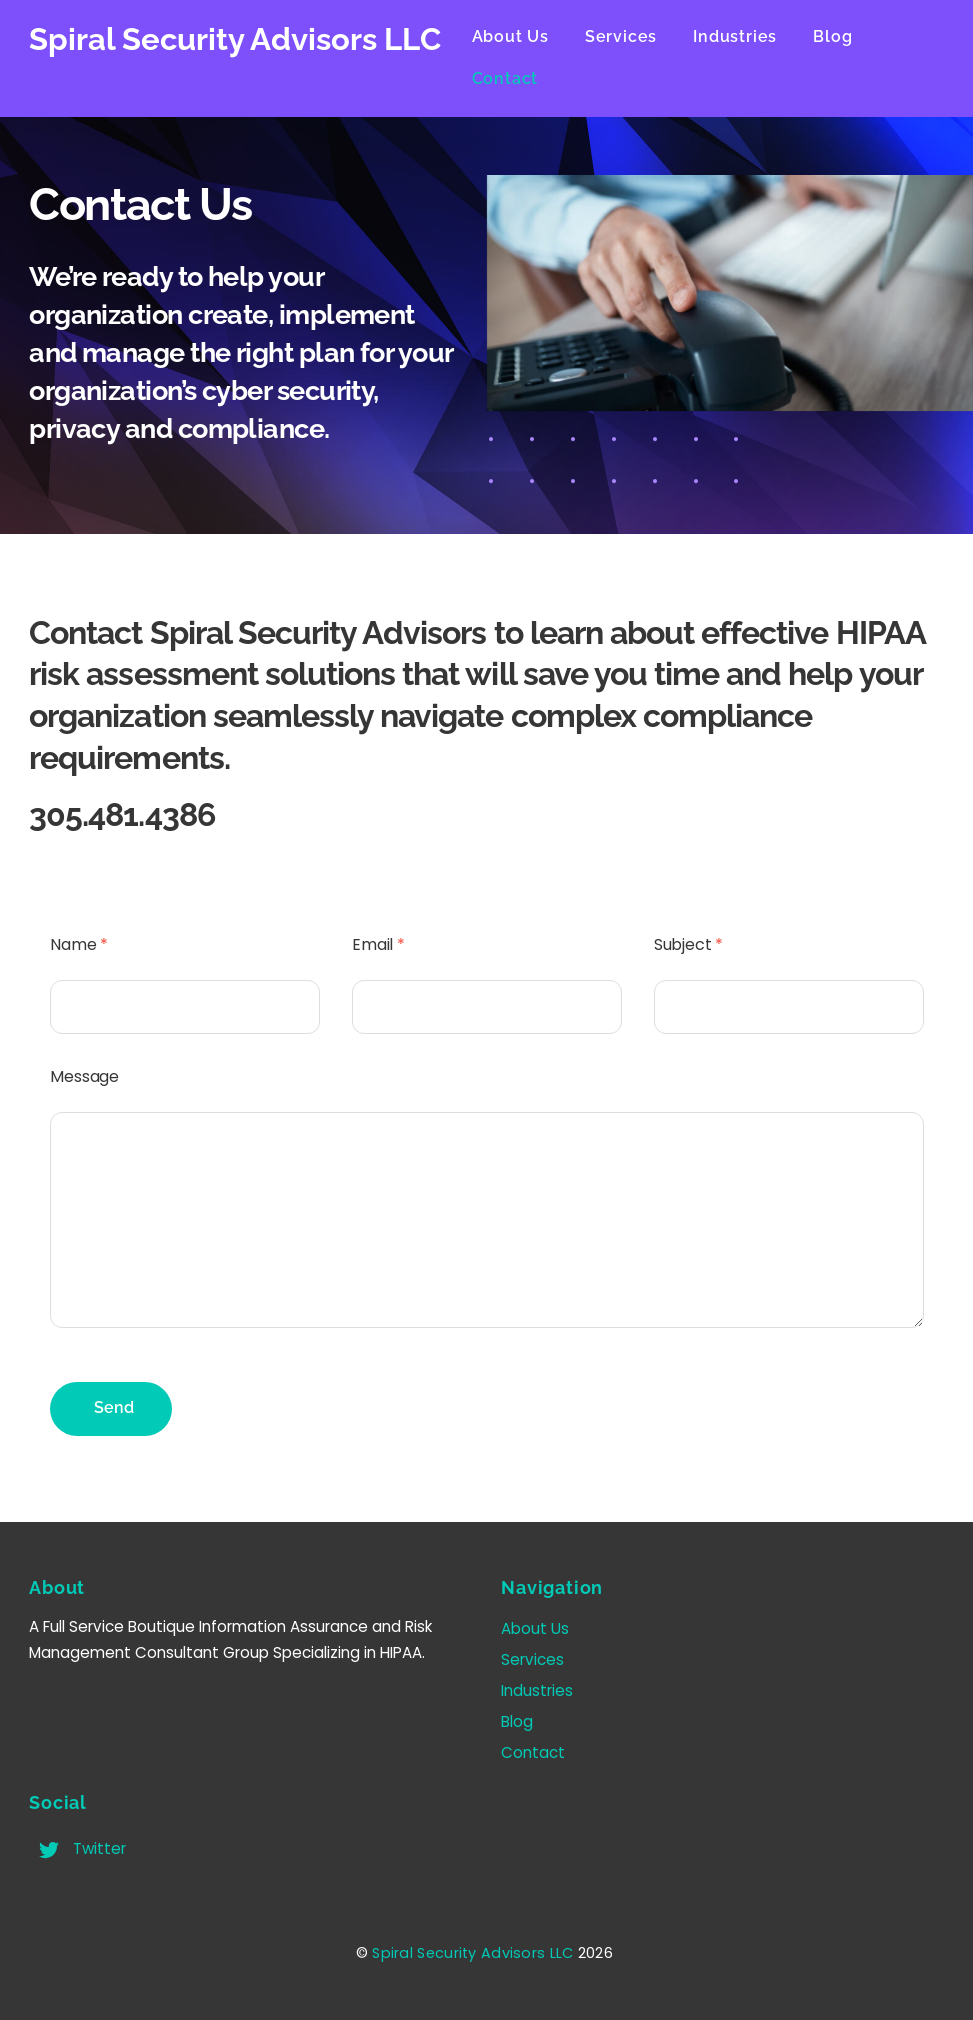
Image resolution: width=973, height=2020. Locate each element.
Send (114, 1398)
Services (637, 36)
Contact (520, 78)
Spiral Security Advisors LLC (472, 1944)
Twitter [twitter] (77, 1839)
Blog (848, 36)
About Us (525, 36)
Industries (751, 36)
